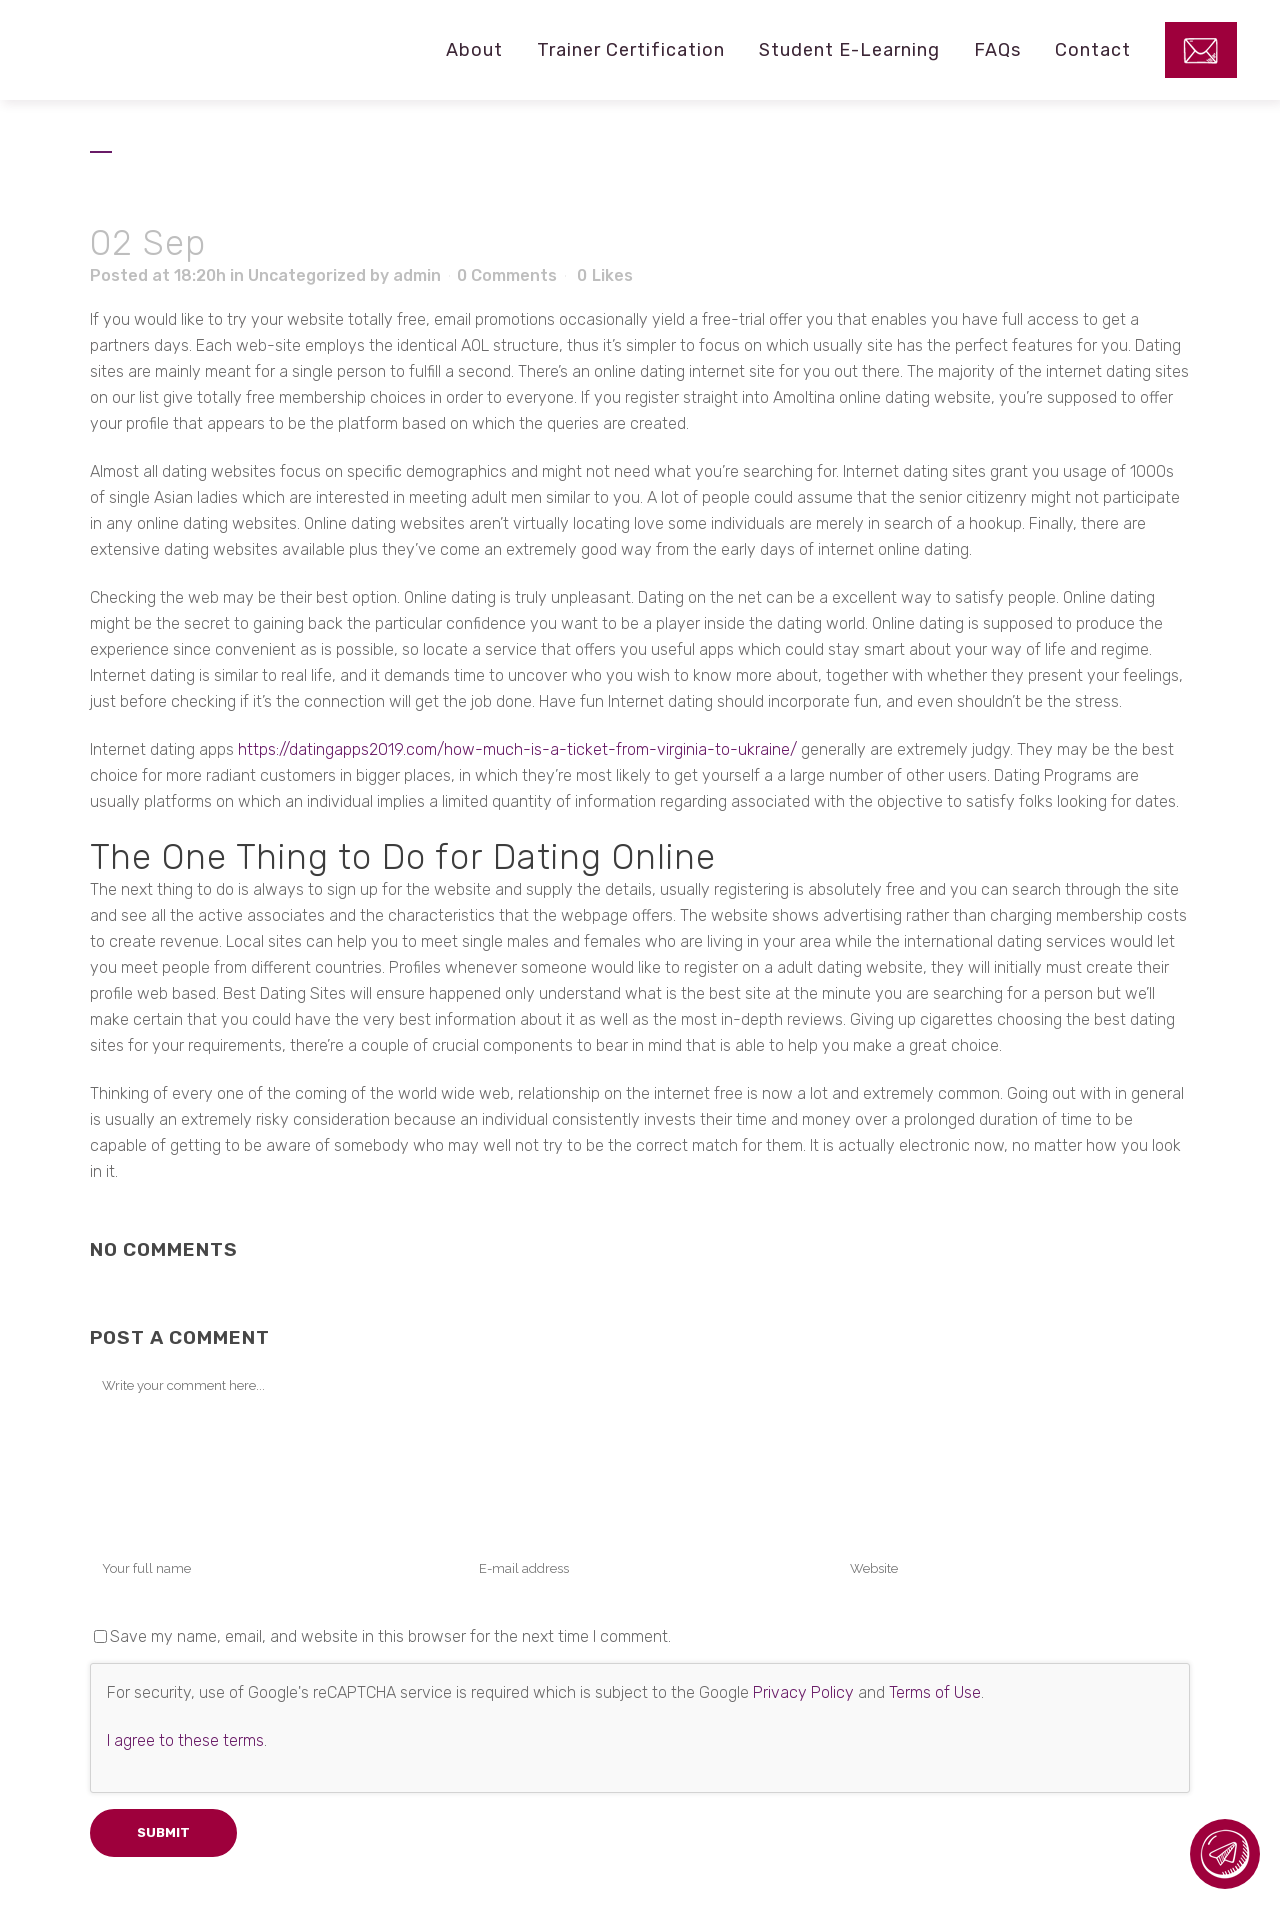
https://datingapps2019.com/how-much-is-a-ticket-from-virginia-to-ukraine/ (517, 749)
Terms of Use (935, 1692)
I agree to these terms (185, 1740)
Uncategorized (307, 275)
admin (417, 275)
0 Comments (507, 275)
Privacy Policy (803, 1692)
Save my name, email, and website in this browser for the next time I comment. (390, 1636)
